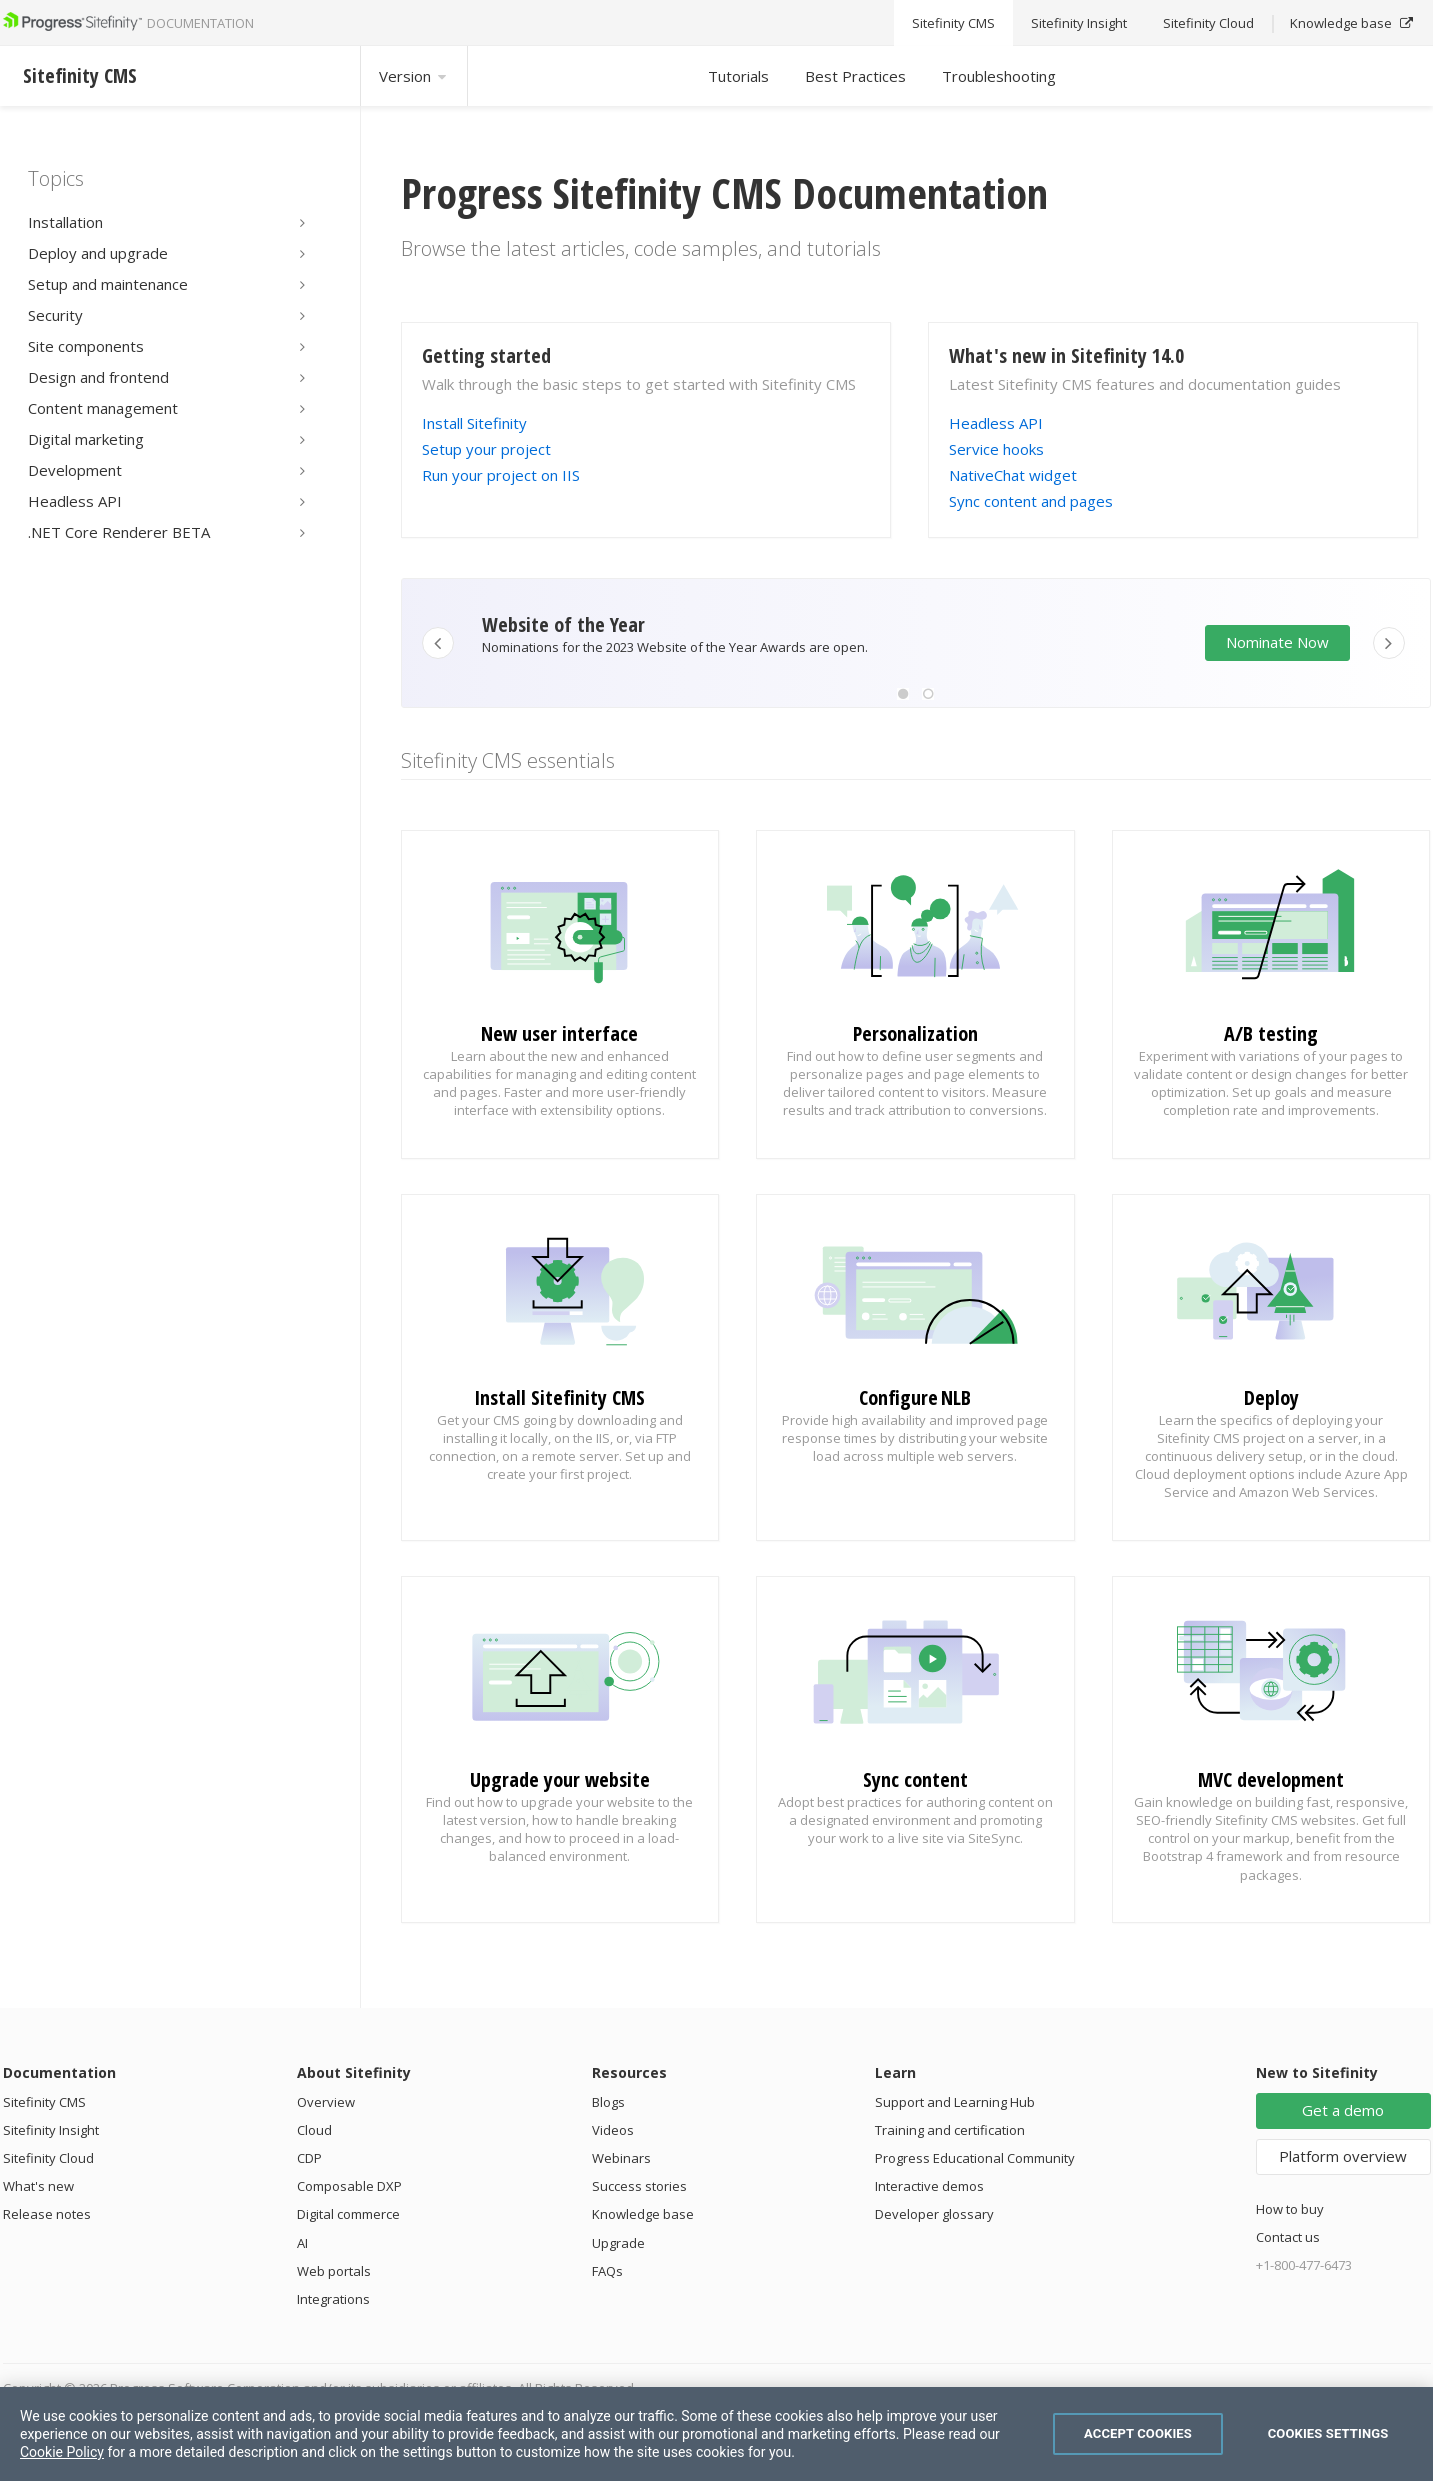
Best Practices (855, 76)
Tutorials (738, 76)
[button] (903, 694)
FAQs (607, 2271)
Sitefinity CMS (44, 2102)
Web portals (334, 2271)
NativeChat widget (1013, 475)
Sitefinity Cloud (48, 2158)
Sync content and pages (1031, 501)
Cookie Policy (62, 2452)
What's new (38, 2186)
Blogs (608, 2102)
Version (414, 76)
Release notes (47, 2214)
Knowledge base (643, 2214)
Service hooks (996, 449)
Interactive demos (929, 2186)
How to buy (1290, 2209)
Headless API (996, 423)
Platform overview (1343, 2156)
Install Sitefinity (474, 423)
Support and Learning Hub (955, 2102)
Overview (326, 2102)
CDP (309, 2158)
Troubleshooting (999, 76)
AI (302, 2243)
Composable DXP (349, 2186)
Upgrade (618, 2243)
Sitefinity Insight (51, 2130)
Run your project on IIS (501, 475)
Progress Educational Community (975, 2158)
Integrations (333, 2299)
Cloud (314, 2130)
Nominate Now (1277, 642)
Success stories (639, 2186)
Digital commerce (348, 2214)
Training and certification (950, 2130)
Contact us (1288, 2237)
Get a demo (1343, 2110)
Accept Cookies (1138, 2433)
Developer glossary (934, 2214)
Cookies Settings (1328, 2433)
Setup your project (486, 449)
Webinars (621, 2158)
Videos (613, 2130)
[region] (716, 2434)
